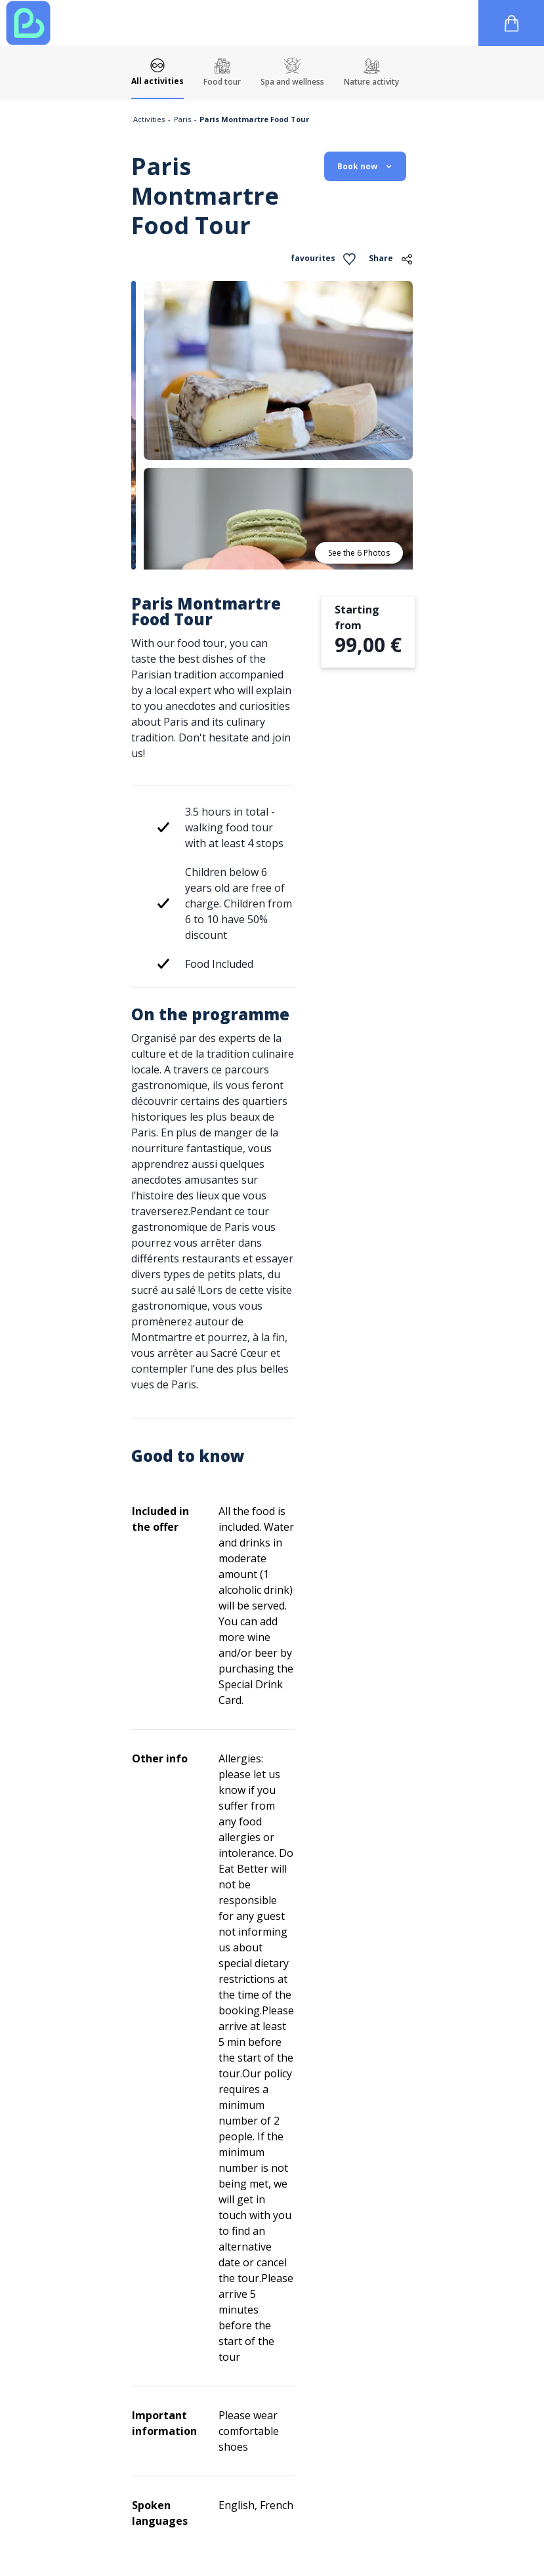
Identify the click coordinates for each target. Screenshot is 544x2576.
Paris (182, 119)
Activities (149, 119)
